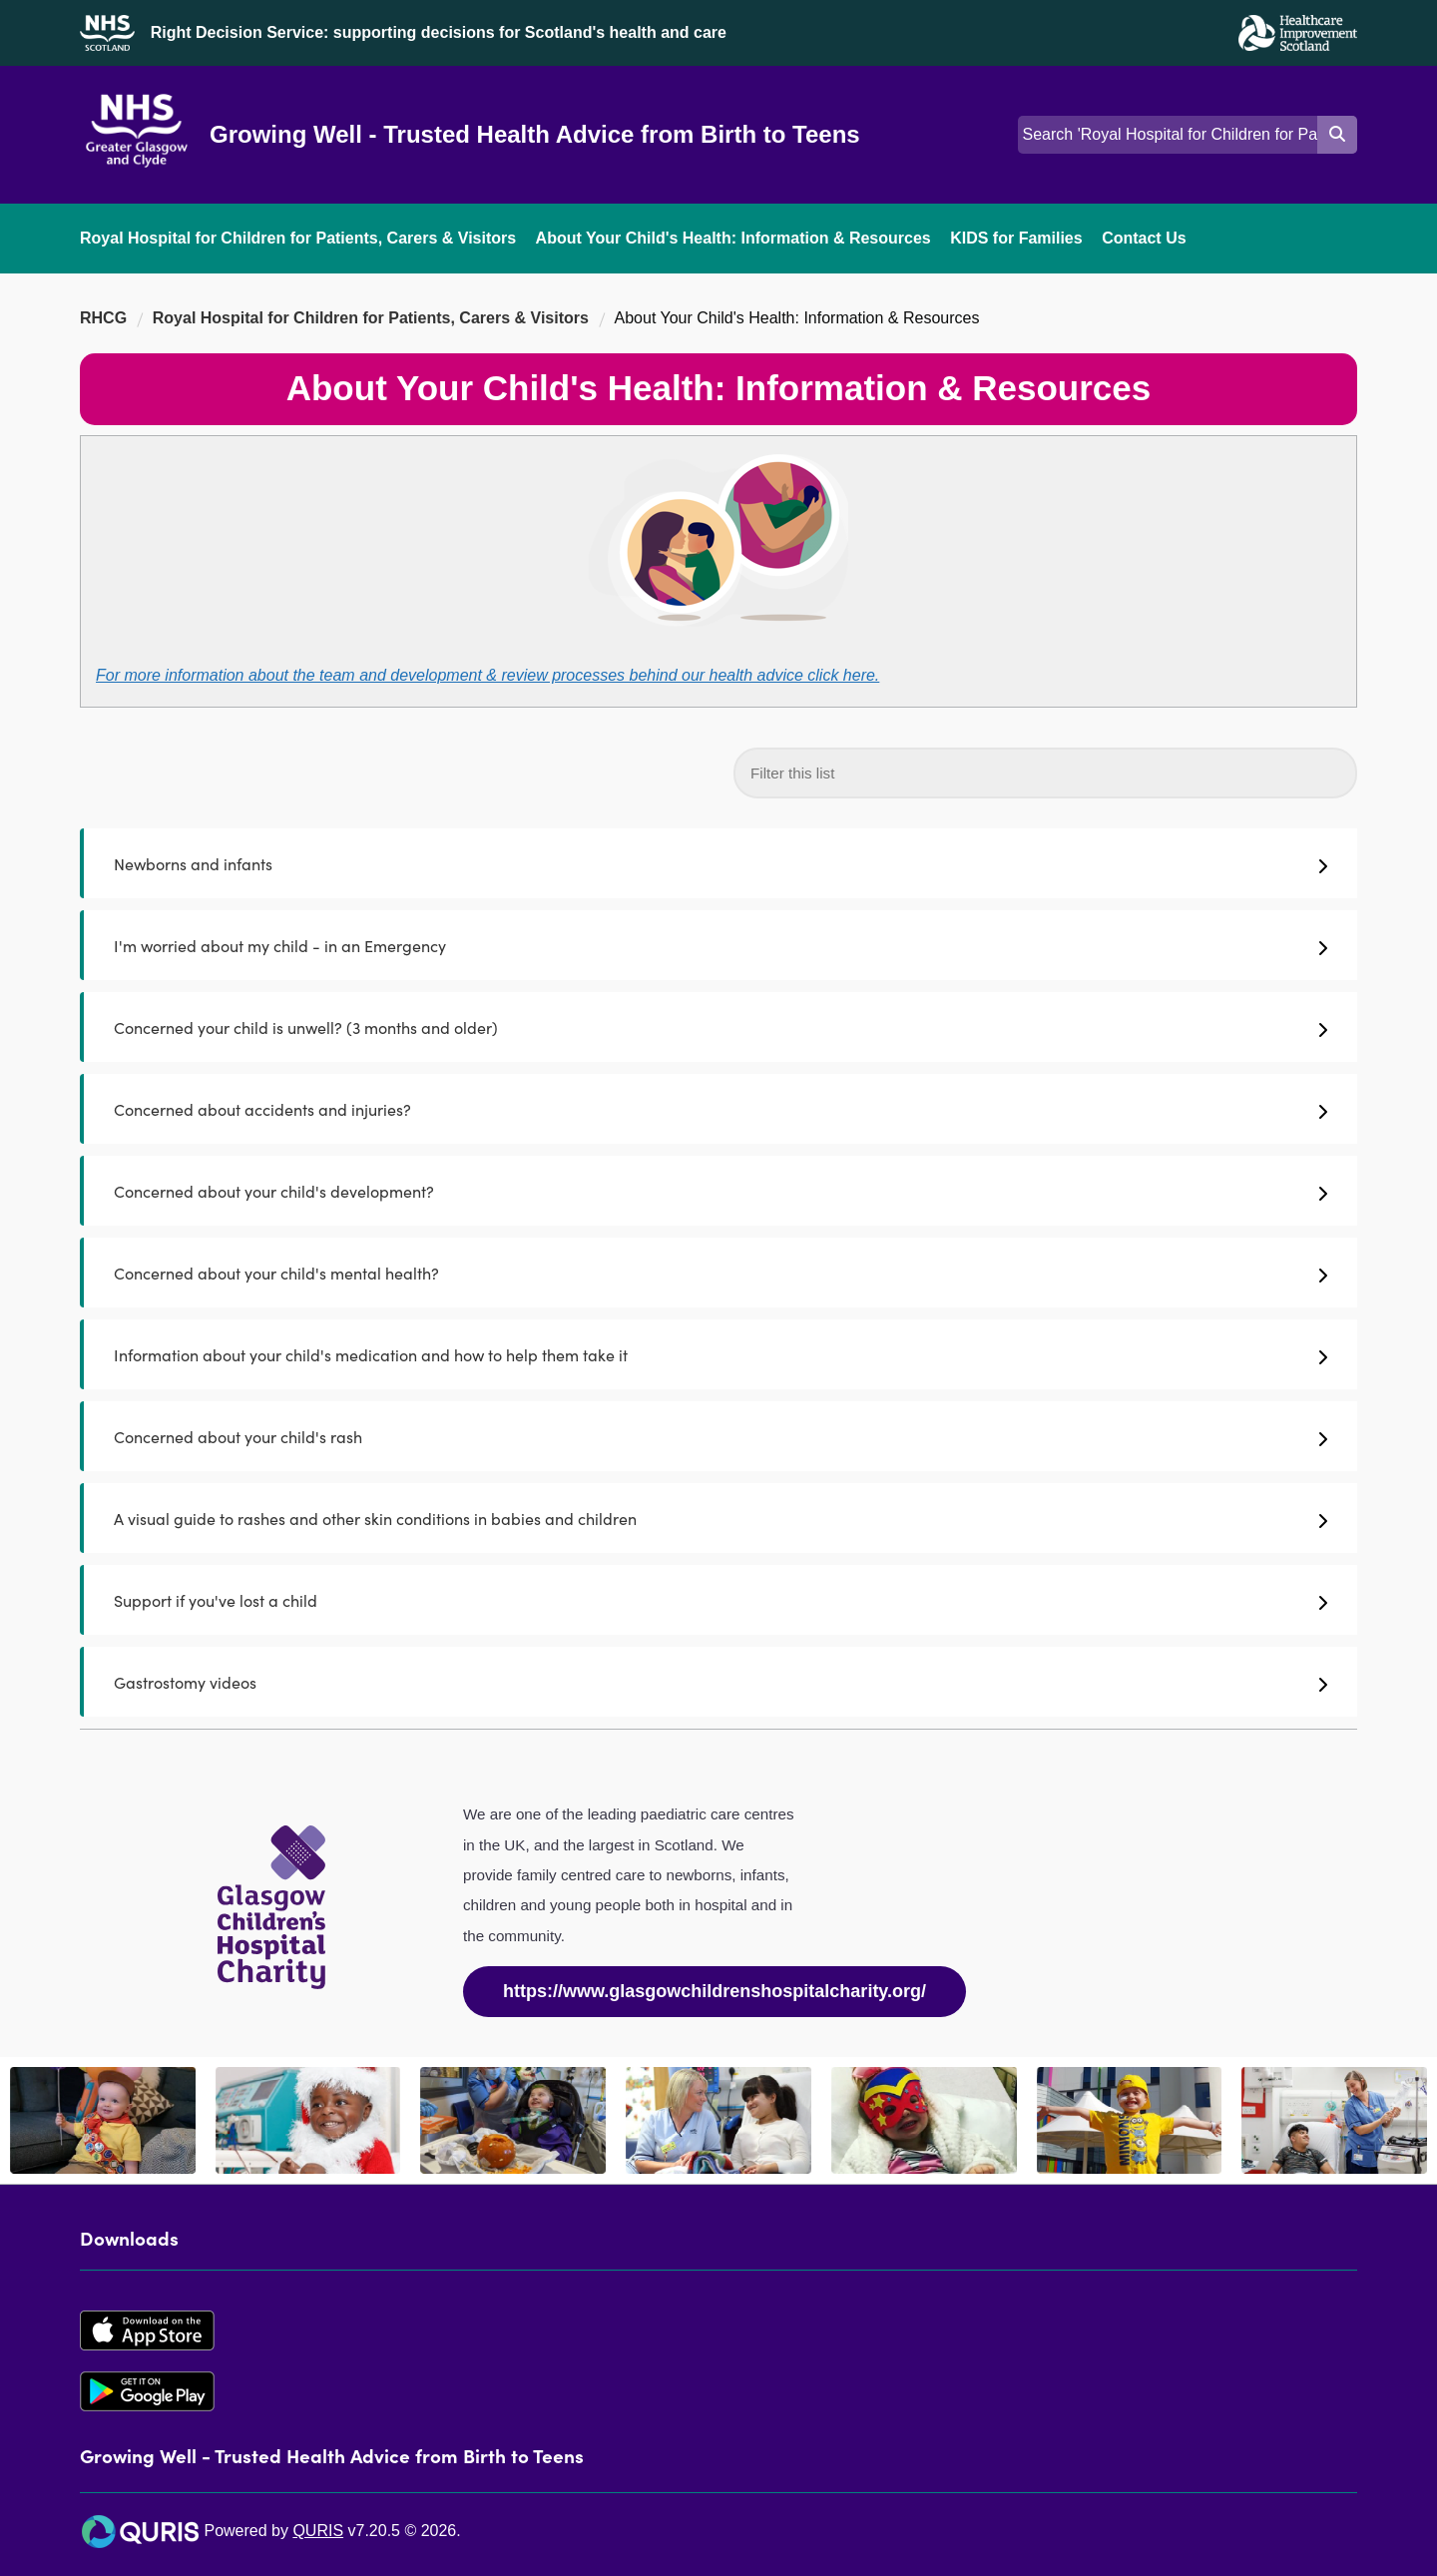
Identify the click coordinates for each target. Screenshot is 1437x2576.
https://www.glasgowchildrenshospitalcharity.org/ (714, 1991)
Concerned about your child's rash (720, 1436)
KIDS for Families (1016, 238)
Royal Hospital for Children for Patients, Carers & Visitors (298, 238)
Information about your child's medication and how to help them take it (720, 1354)
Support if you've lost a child (720, 1600)
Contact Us (1144, 238)
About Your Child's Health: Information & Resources (733, 238)
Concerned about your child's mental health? (720, 1273)
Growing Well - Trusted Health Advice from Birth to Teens (535, 134)
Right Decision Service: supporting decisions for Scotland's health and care (438, 32)
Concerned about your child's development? (720, 1191)
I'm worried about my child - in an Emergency (720, 945)
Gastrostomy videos (720, 1682)
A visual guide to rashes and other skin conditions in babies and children (720, 1518)
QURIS (317, 2530)
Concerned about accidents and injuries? (720, 1109)
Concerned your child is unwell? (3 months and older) (720, 1027)
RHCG (103, 317)
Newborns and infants (720, 863)
